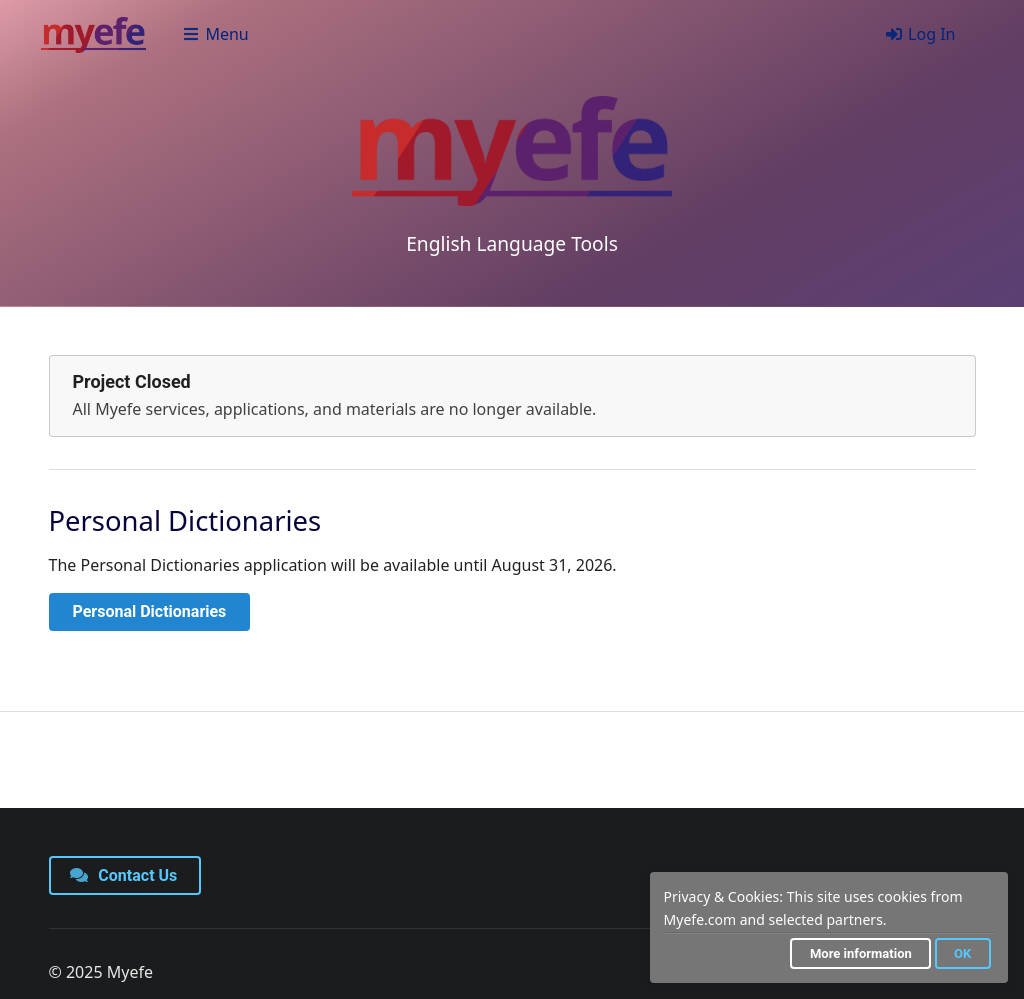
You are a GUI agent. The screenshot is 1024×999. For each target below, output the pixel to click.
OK (962, 953)
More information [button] (861, 953)
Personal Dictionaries (150, 611)
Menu (215, 34)
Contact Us (124, 875)
